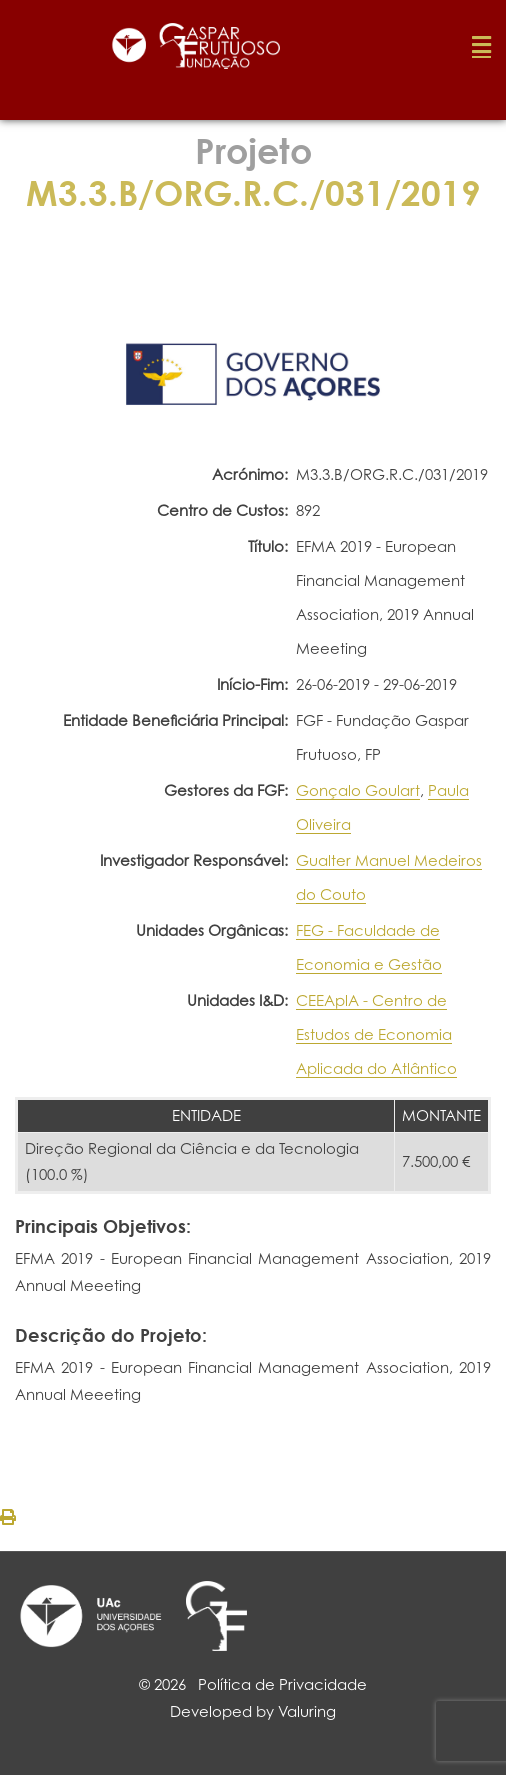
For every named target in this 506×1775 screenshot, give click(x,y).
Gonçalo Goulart (358, 790)
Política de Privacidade (282, 1684)
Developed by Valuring (253, 1711)
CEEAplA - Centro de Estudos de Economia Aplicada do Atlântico (376, 1034)
